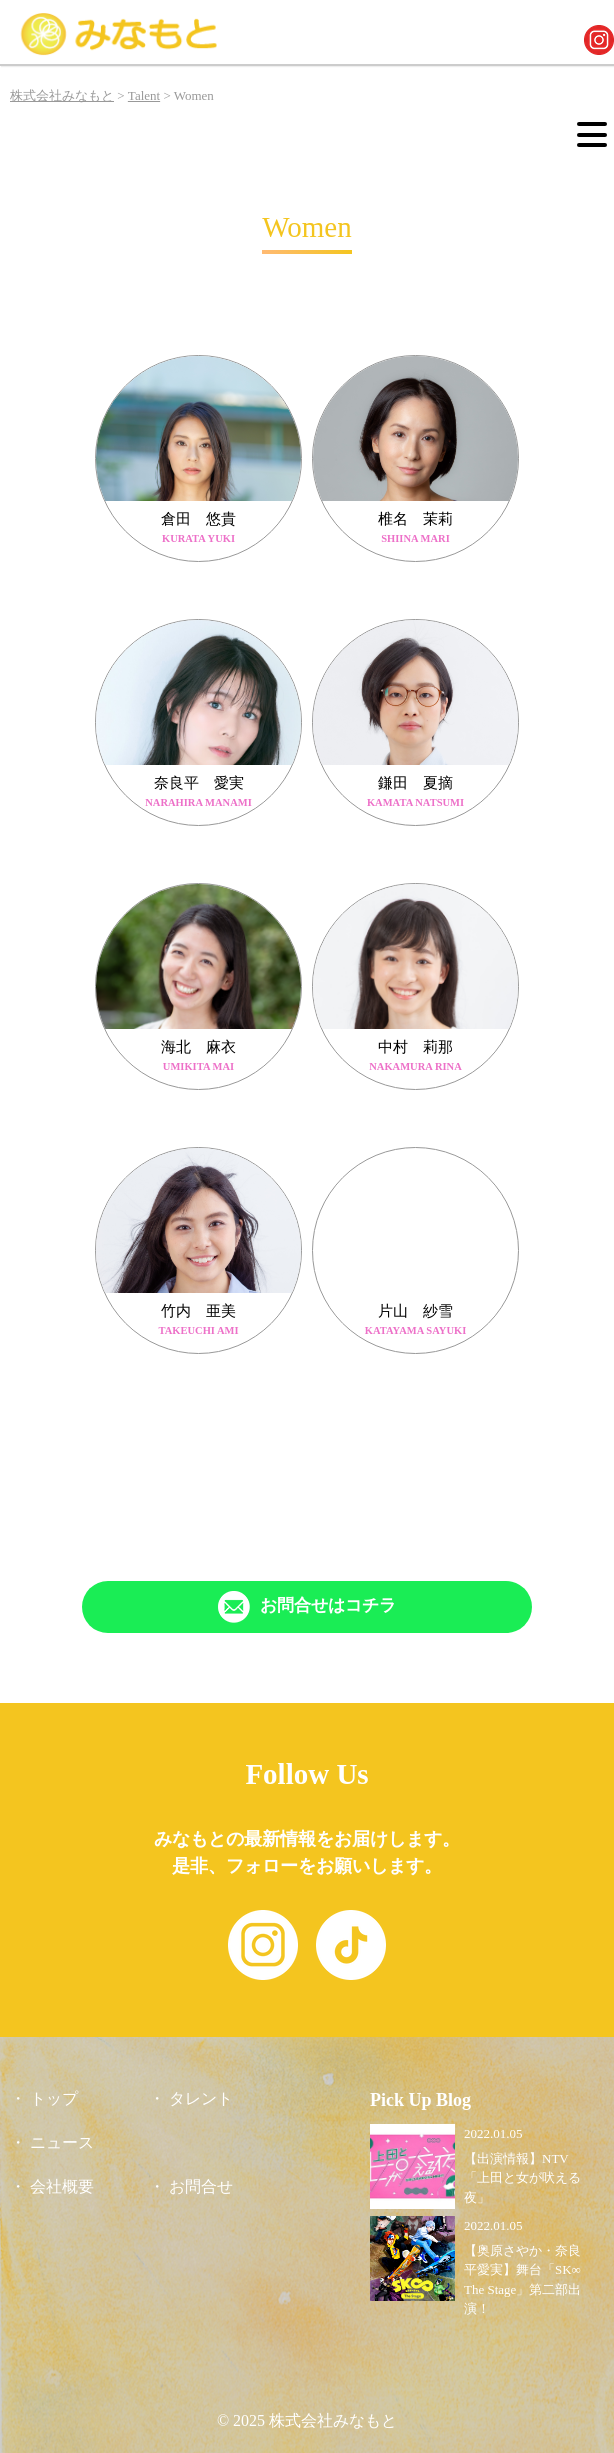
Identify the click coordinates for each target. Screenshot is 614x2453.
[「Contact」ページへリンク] (307, 1607)
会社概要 (62, 2186)
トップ (54, 2098)
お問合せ (201, 2186)
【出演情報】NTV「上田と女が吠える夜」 (522, 2178)
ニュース (62, 2142)
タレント (201, 2098)
